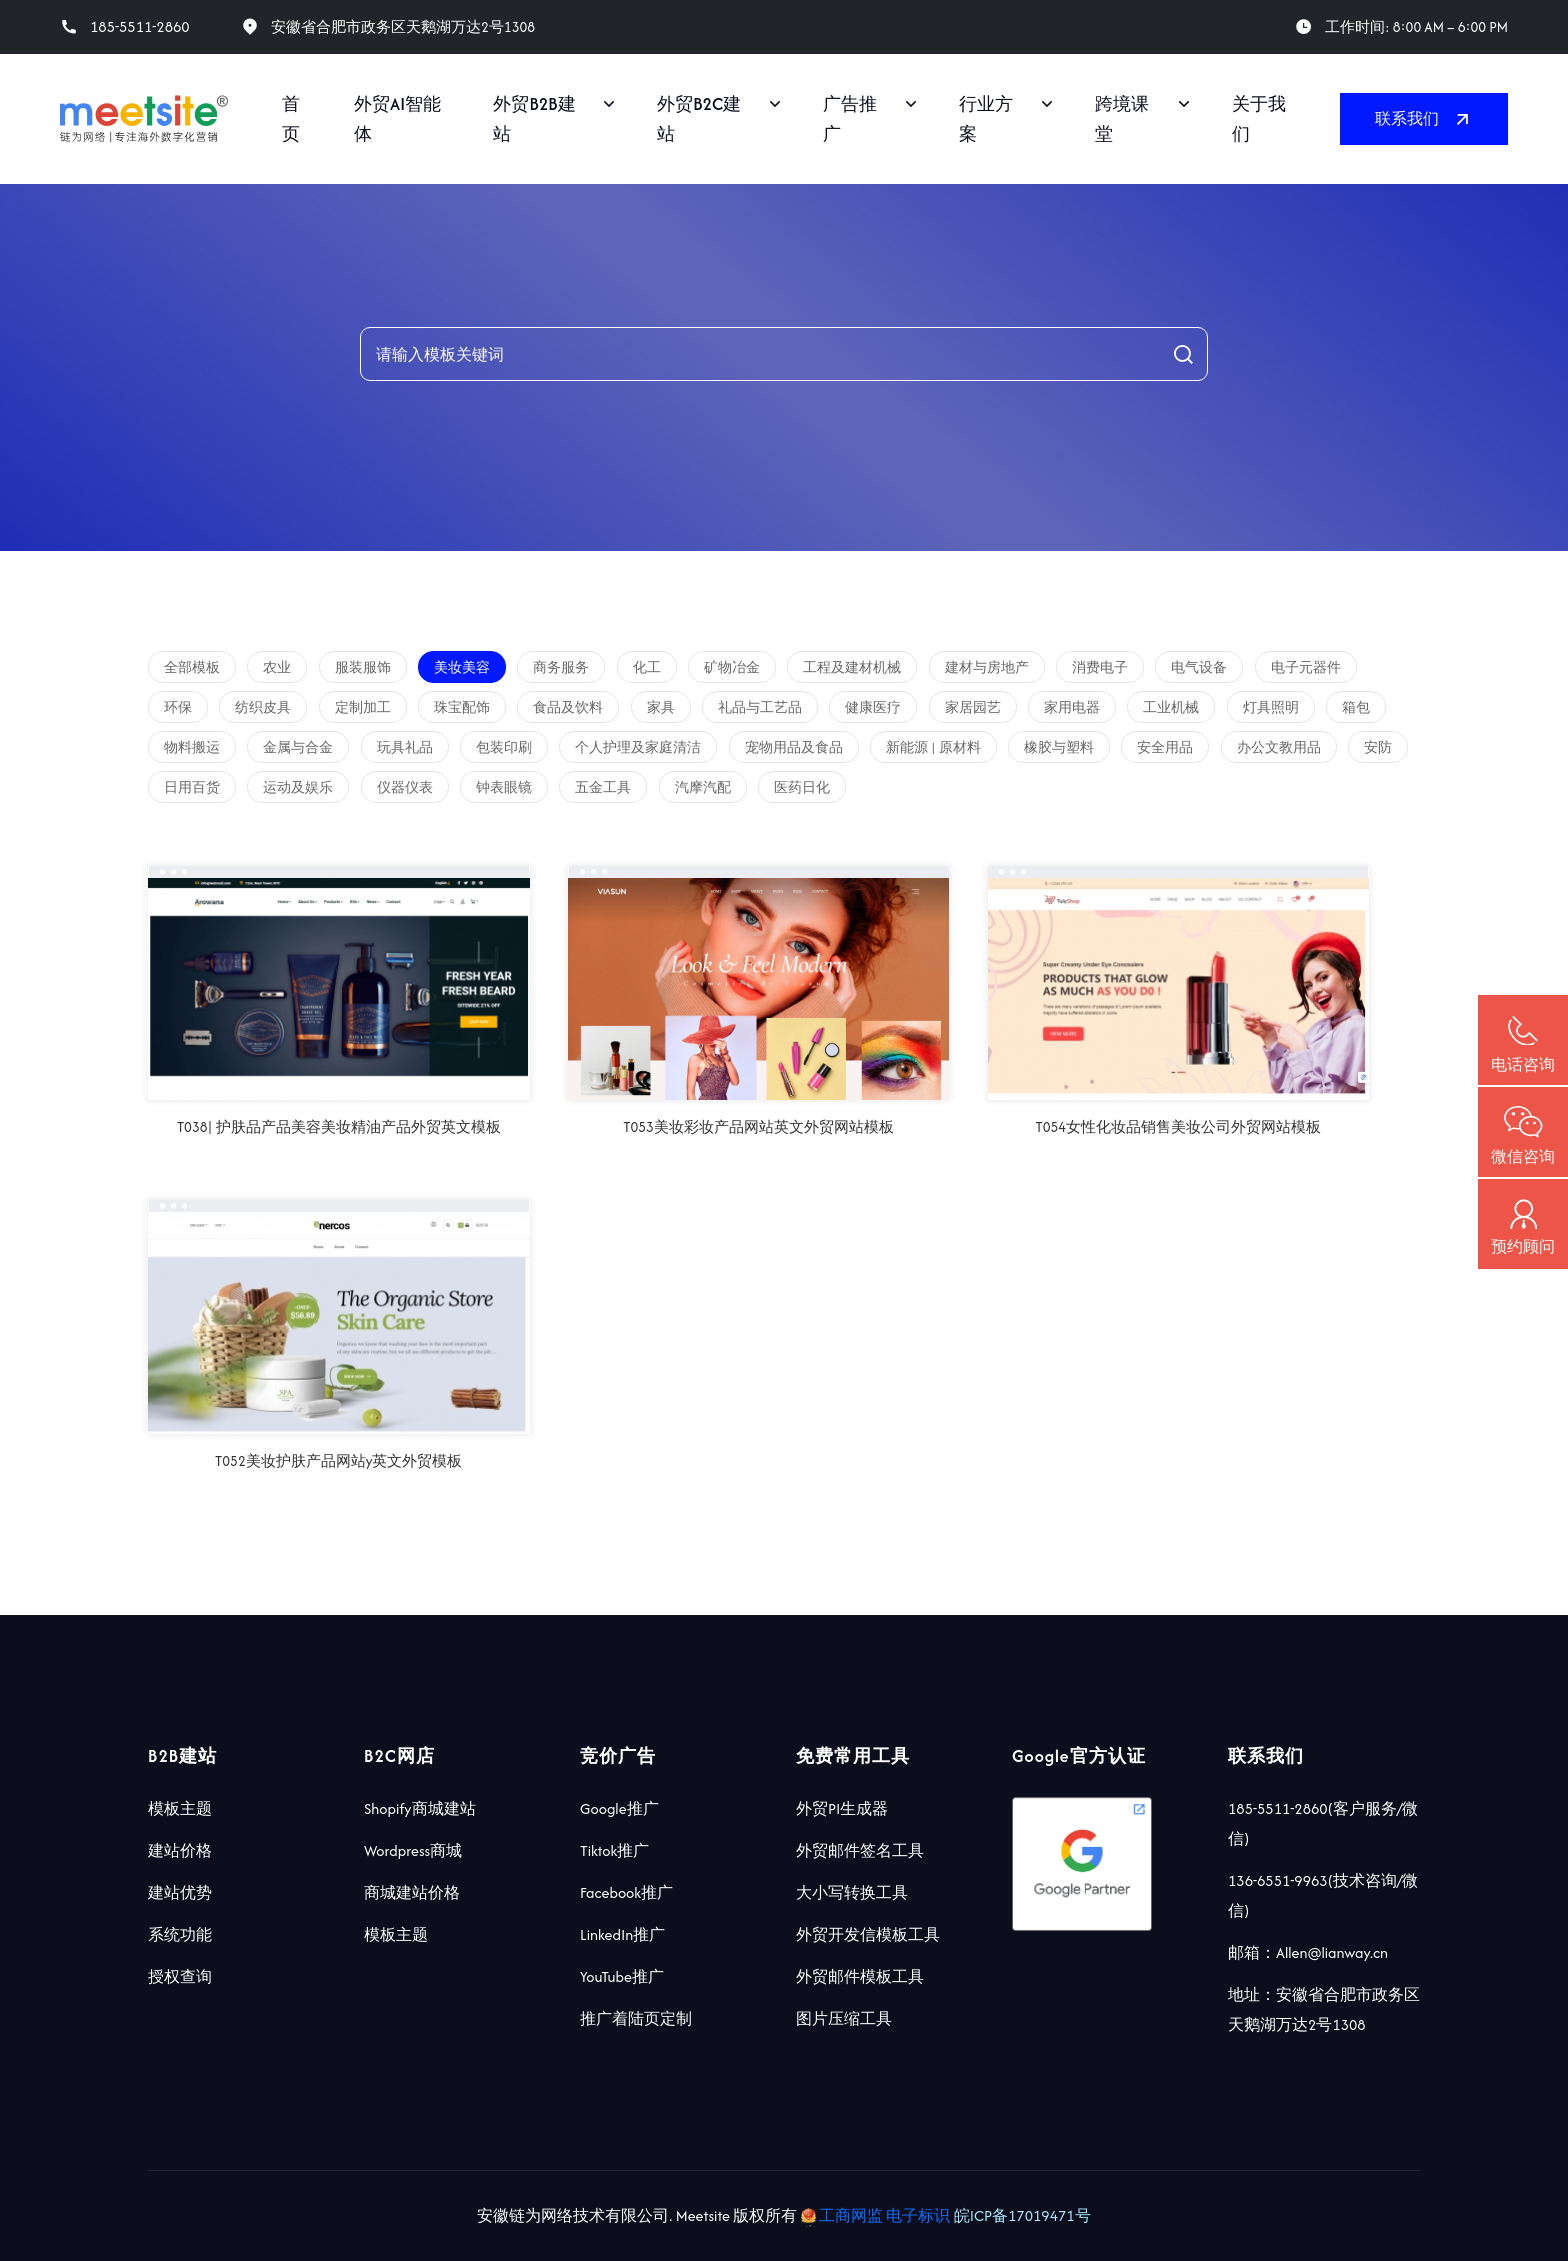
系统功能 (180, 1934)
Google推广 (619, 1808)
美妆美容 (462, 667)
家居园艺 (973, 707)
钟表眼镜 (504, 787)
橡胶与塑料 (1059, 747)
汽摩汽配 (703, 787)
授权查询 (180, 1976)
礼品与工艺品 (760, 707)
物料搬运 (192, 747)
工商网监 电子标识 (877, 2215)
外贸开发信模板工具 (868, 1934)
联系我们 (1424, 119)
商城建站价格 (412, 1892)
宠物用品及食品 (794, 747)
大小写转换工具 (852, 1892)
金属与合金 (298, 747)
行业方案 (986, 119)
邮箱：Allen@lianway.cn (1308, 1952)
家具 (661, 707)
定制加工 (363, 707)
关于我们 (1259, 119)
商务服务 (561, 667)
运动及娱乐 (298, 787)
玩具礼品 (405, 747)
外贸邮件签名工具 (860, 1850)
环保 (178, 707)
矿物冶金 (732, 667)
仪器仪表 (405, 787)
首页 (291, 119)
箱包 (1356, 707)
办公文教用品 (1279, 747)
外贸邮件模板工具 (860, 1976)
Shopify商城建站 (420, 1808)
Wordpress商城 (413, 1850)
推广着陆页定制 (636, 2018)
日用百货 (192, 787)
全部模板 (192, 667)
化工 (647, 667)
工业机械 (1171, 707)
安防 (1378, 747)
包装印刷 (504, 747)
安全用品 (1165, 747)
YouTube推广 (622, 1976)
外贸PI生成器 (842, 1808)
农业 (277, 667)
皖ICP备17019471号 (1022, 2215)
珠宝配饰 (462, 707)
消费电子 (1100, 667)
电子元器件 (1306, 667)
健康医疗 (873, 707)
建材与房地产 (987, 667)
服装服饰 (363, 667)
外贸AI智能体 (397, 119)
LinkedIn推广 (622, 1934)
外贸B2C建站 (699, 119)
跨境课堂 (1122, 119)
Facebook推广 (626, 1892)
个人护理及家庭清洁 (638, 747)
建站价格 (180, 1850)
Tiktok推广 (614, 1850)
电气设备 (1199, 667)
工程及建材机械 (852, 667)
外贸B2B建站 (534, 119)
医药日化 (802, 787)
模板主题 (180, 1808)
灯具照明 (1271, 707)
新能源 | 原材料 (933, 747)
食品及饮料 (568, 707)
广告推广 (850, 119)
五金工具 (603, 787)
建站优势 (180, 1892)
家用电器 (1072, 707)
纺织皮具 (263, 707)
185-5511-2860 (140, 27)
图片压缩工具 (844, 2018)
